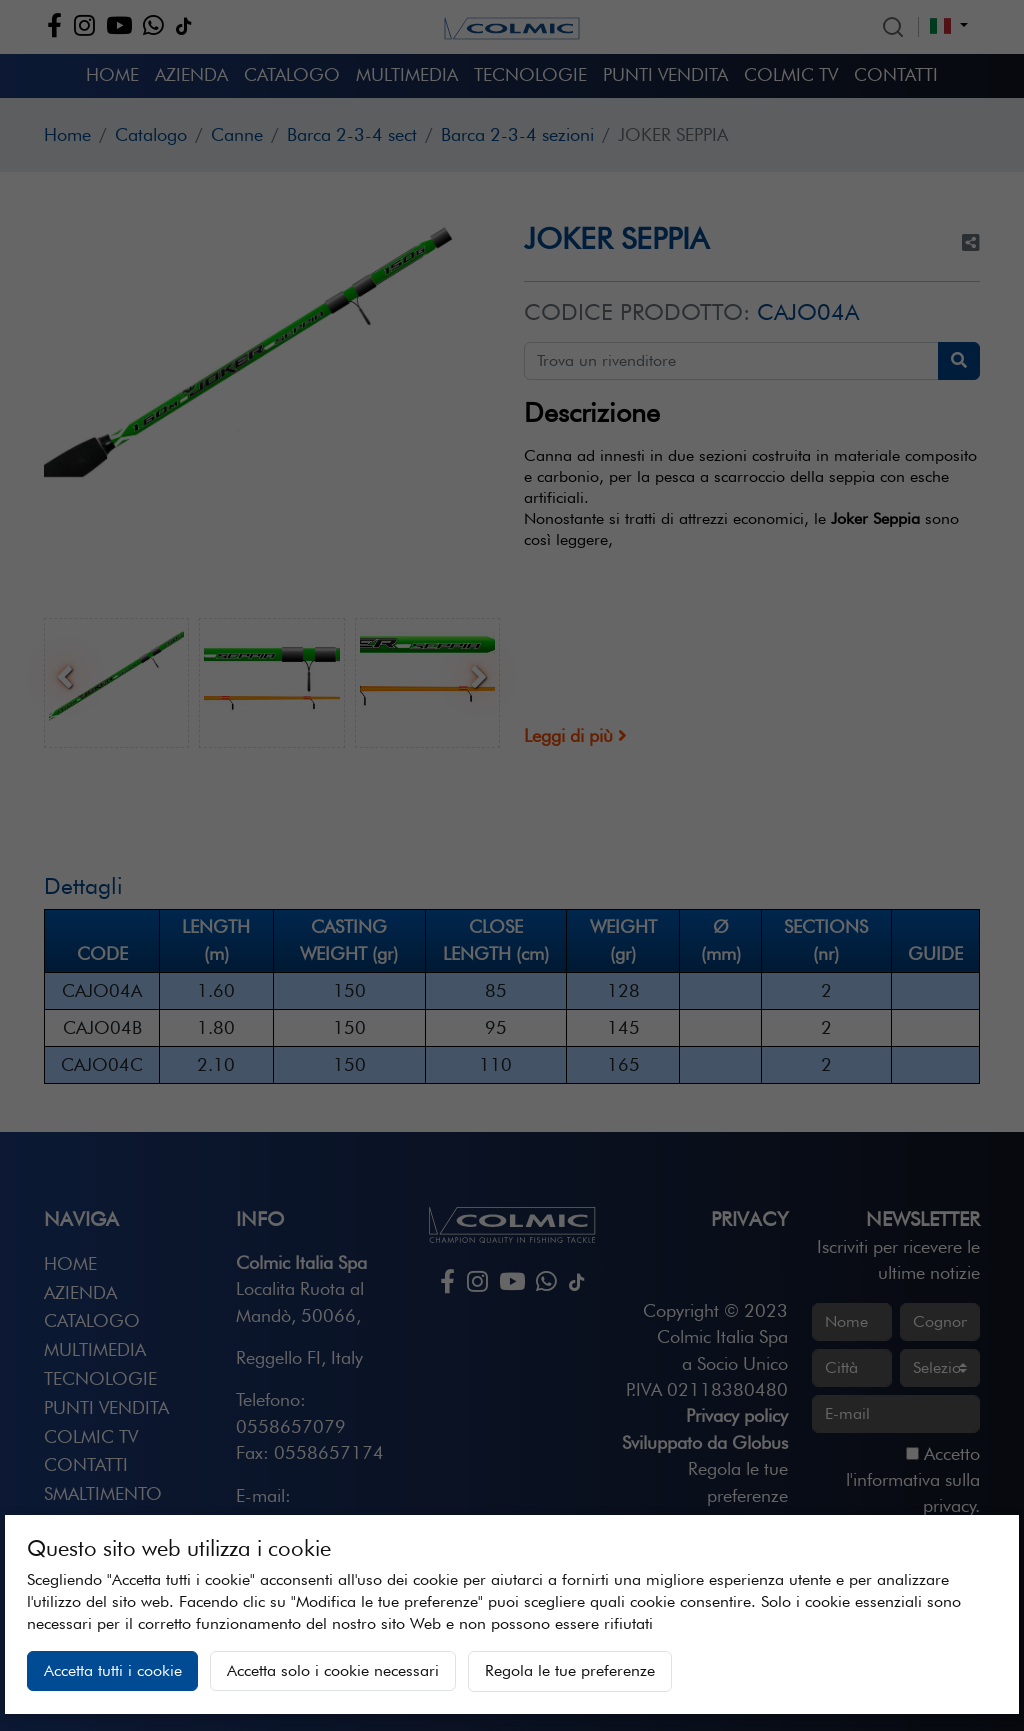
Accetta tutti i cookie (113, 1670)
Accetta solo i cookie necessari (333, 1670)
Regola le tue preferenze (570, 1670)
